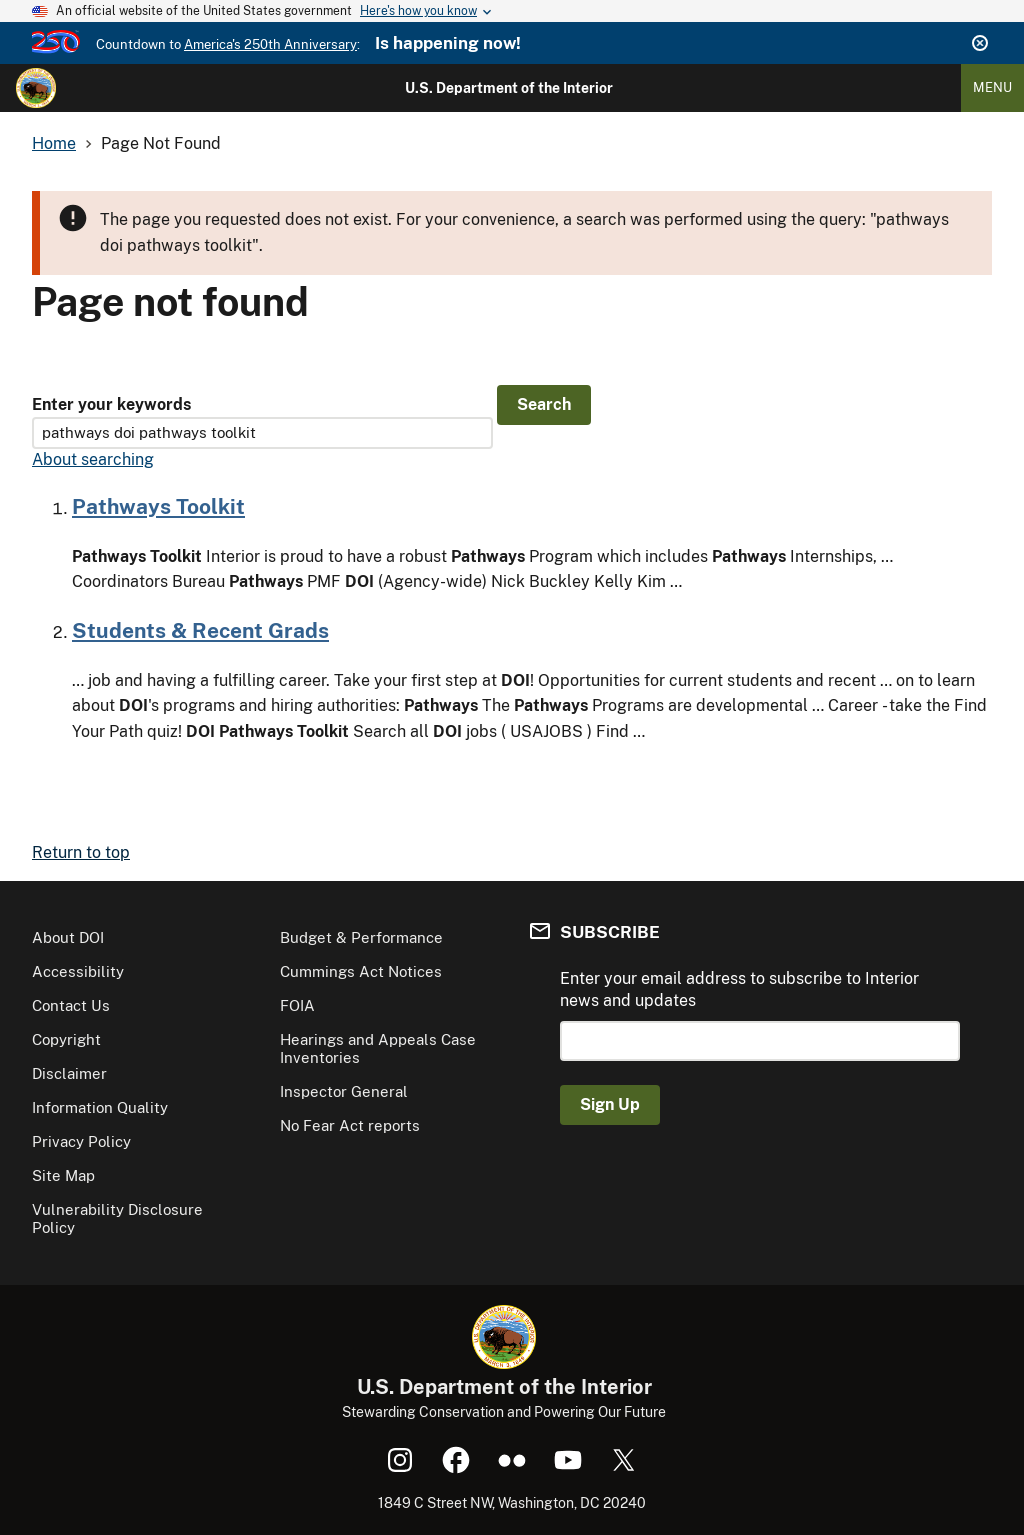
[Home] (36, 88)
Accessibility (78, 971)
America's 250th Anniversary (270, 44)
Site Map (63, 1175)
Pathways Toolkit (158, 506)
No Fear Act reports (350, 1125)
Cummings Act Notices (361, 971)
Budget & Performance (361, 937)
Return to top (81, 852)
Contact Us (71, 1005)
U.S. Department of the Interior (509, 88)
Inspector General (344, 1091)
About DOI (68, 937)
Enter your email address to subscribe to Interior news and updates (739, 989)
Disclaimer (69, 1073)
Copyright (66, 1039)
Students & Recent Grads (200, 630)
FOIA (297, 1005)
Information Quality (100, 1107)
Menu (992, 87)
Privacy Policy (81, 1141)
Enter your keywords (111, 404)
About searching (93, 459)
